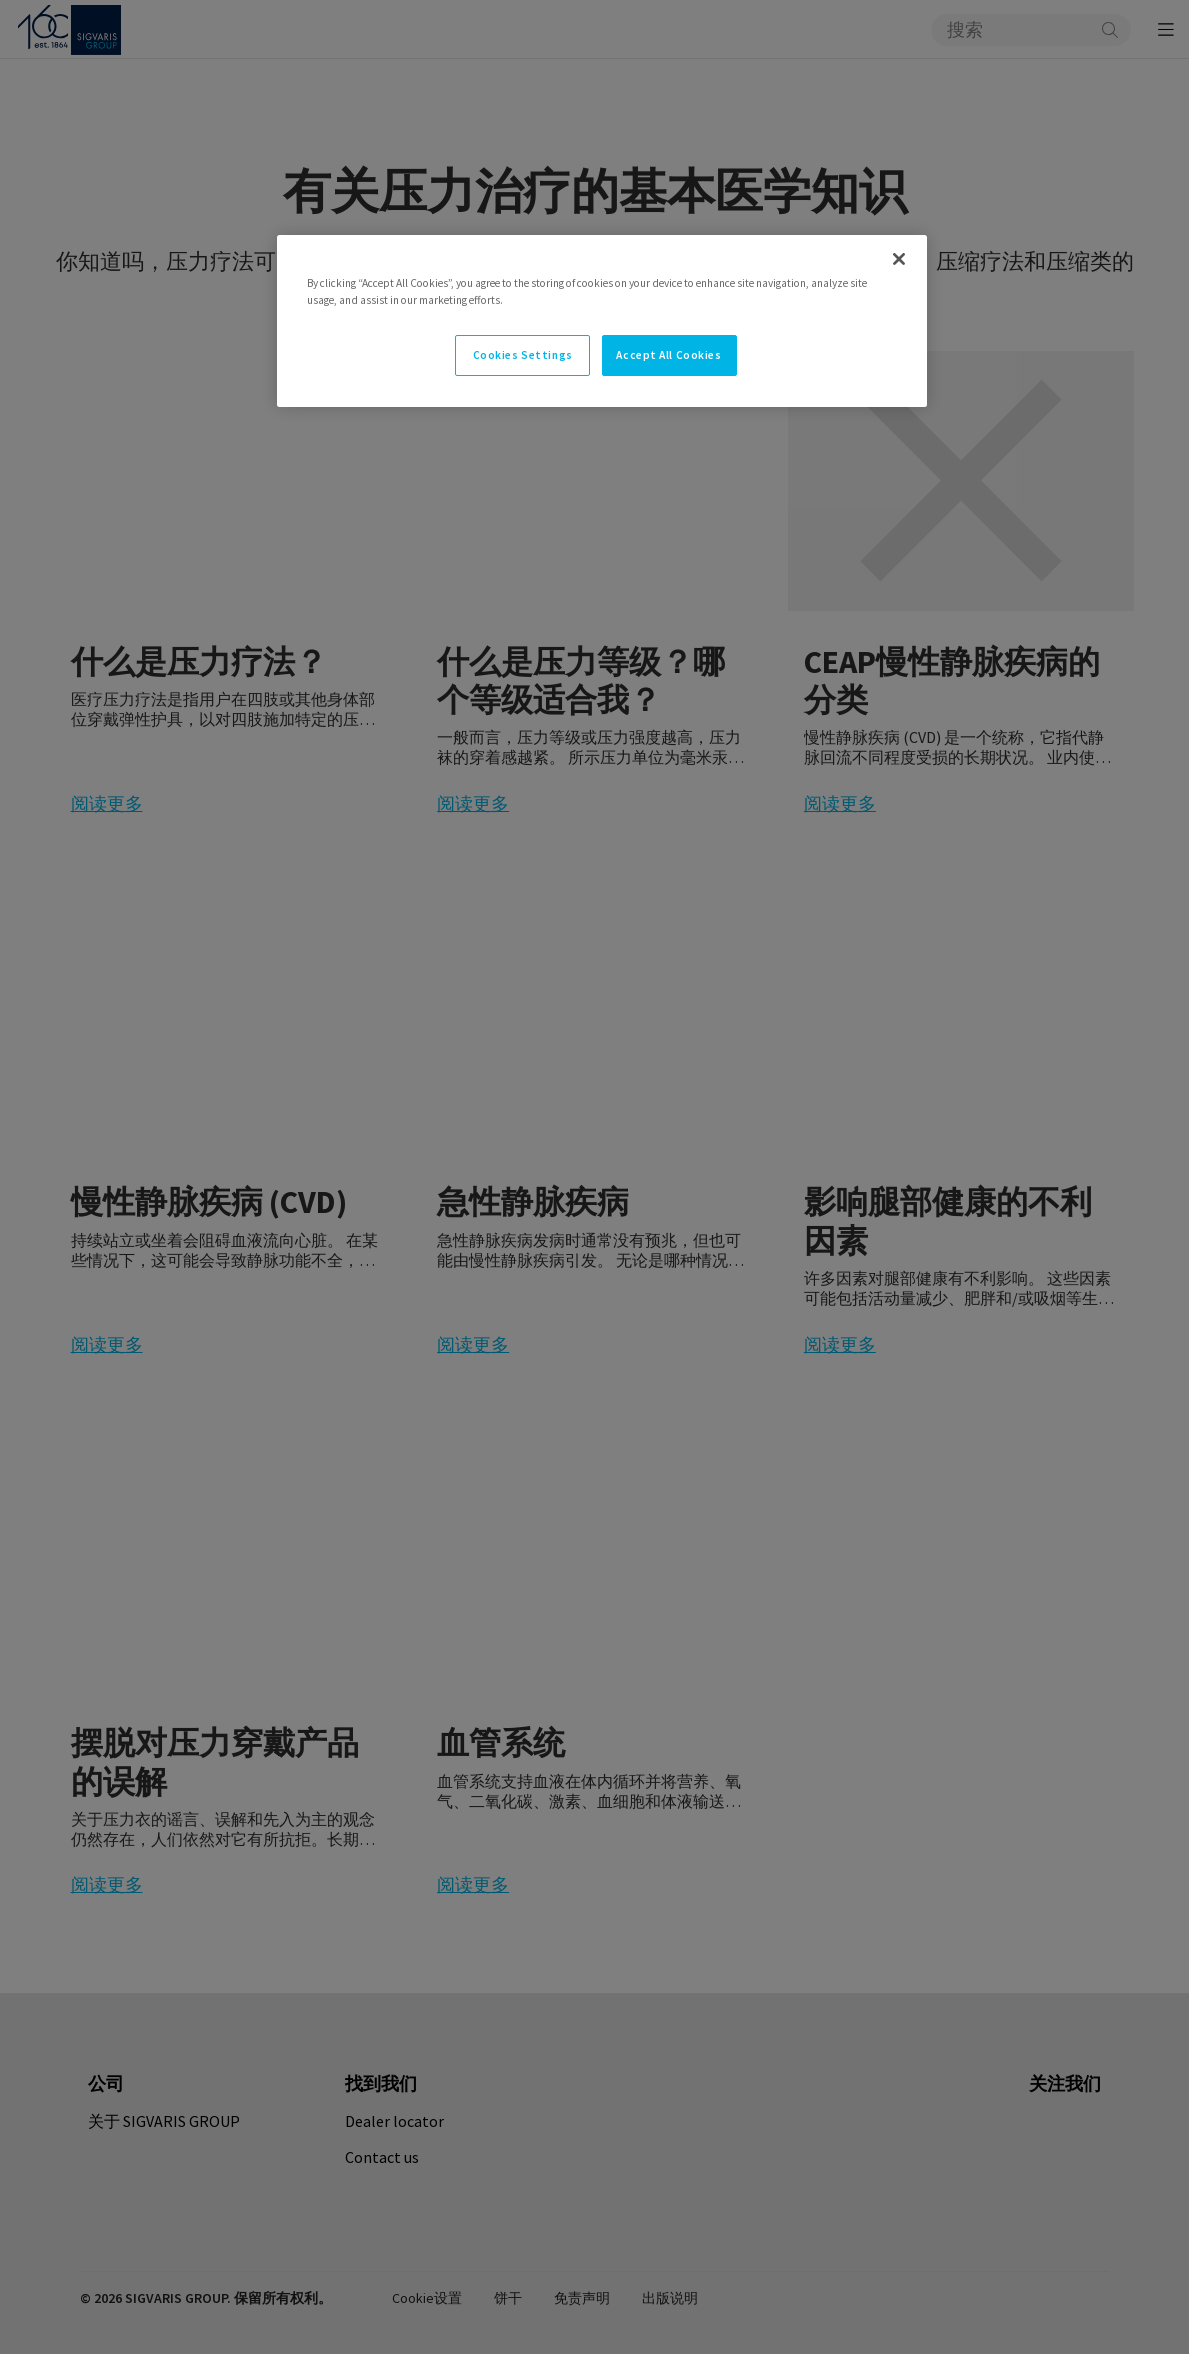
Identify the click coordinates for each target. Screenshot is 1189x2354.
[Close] (899, 259)
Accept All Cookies (668, 355)
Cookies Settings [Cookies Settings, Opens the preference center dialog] (523, 355)
